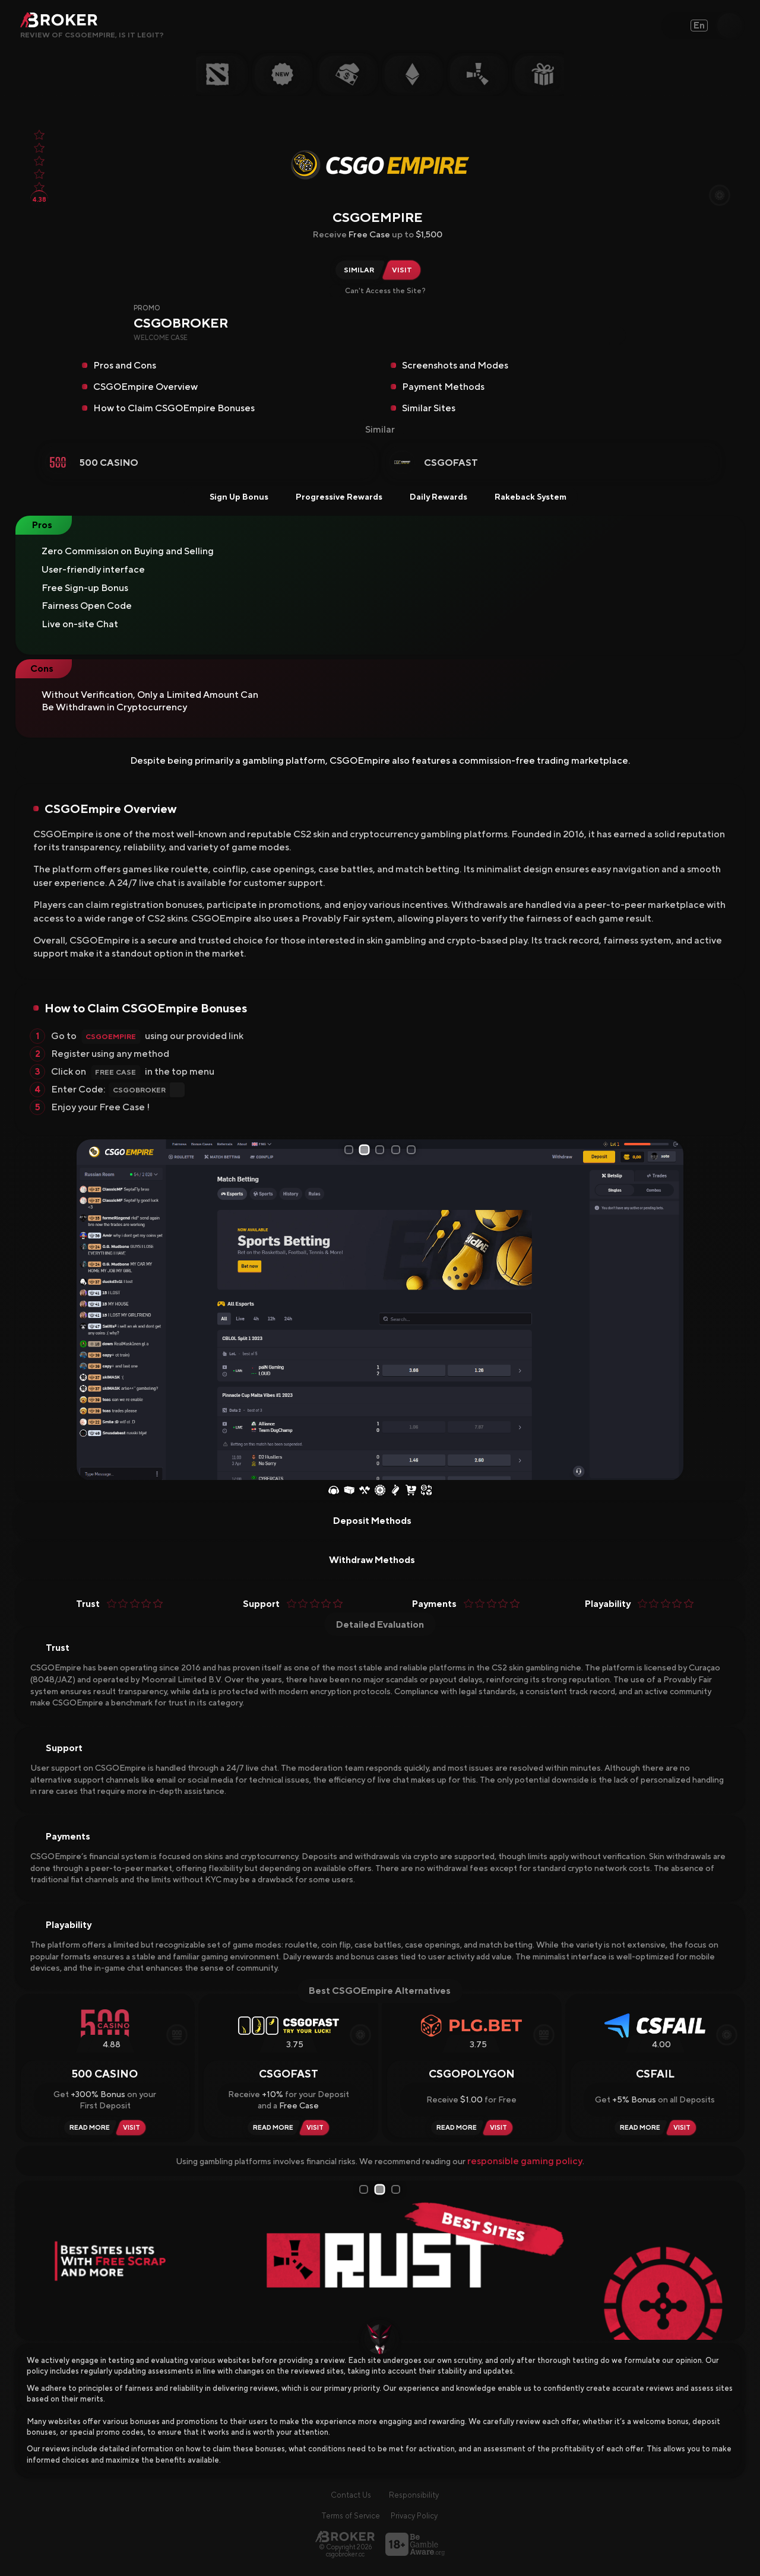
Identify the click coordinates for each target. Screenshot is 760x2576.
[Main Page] (345, 2536)
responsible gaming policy (524, 2161)
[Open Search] (730, 25)
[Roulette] (380, 1491)
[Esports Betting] (333, 1491)
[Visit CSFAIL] (684, 2127)
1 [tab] (349, 1150)
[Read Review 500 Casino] (88, 2127)
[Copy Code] (617, 335)
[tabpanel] (380, 1310)
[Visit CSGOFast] (317, 2127)
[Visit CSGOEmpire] (404, 270)
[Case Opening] (349, 1491)
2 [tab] (365, 1149)
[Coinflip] (395, 1491)
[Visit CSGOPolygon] (500, 2127)
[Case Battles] (364, 1491)
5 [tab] (413, 1149)
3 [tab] (381, 1149)
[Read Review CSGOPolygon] (455, 2127)
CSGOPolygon (472, 2073)
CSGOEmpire (111, 1037)
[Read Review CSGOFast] (271, 2127)
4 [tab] (397, 1149)
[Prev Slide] (90, 1310)
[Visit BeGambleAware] (415, 2544)
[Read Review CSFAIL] (638, 2127)
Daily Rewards (430, 496)
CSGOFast (451, 462)
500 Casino (109, 462)
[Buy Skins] (410, 1491)
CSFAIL (655, 2073)
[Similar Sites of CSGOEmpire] (357, 270)
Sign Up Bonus (231, 496)
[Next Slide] (670, 1310)
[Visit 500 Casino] (133, 2127)
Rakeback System (522, 496)
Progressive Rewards (331, 496)
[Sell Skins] (426, 1491)
